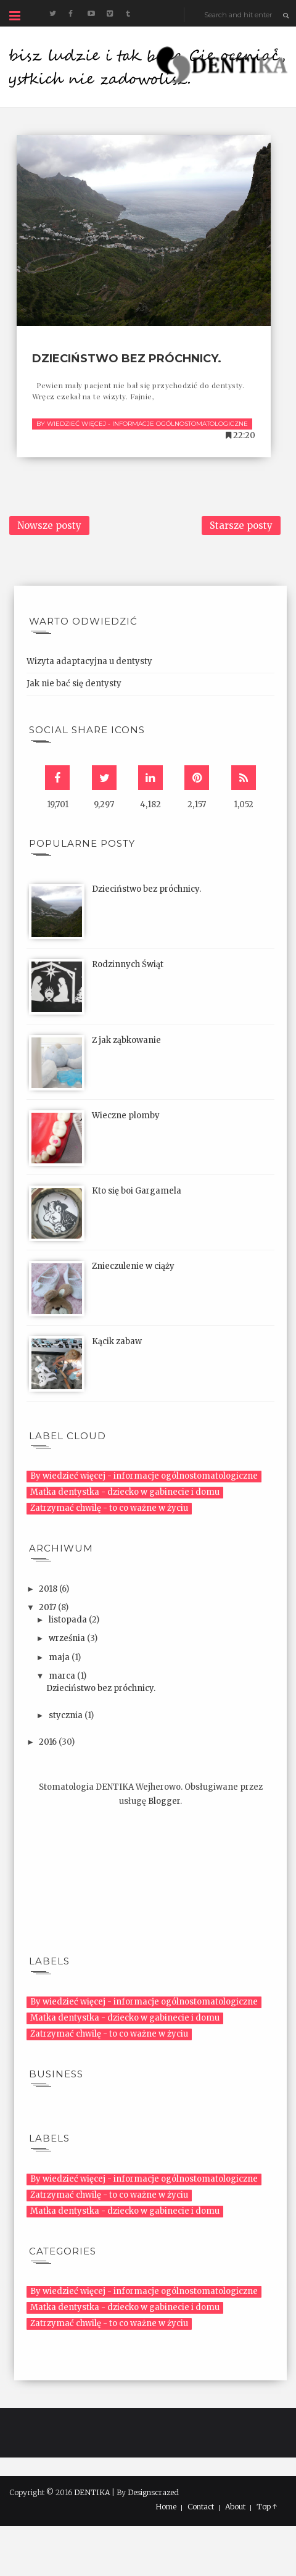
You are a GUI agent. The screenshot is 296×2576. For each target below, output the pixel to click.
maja (60, 1657)
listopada (69, 1619)
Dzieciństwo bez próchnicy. (126, 358)
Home (165, 2507)
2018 (49, 1589)
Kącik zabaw (117, 1341)
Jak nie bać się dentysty (74, 683)
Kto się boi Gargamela (136, 1191)
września (68, 1638)
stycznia (66, 1715)
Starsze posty (241, 525)
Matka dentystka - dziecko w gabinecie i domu (125, 1492)
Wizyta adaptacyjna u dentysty (89, 661)
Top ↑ (267, 2507)
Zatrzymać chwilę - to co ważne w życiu (109, 1508)
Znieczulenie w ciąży (133, 1266)
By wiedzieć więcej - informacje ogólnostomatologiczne (142, 424)
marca (63, 1676)
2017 (48, 1607)
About (235, 2507)
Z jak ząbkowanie (126, 1040)
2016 (49, 1742)
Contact (200, 2507)
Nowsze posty (49, 525)
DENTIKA (92, 2492)
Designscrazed (153, 2492)
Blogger (164, 1801)
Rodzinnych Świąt (127, 964)
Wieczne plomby (126, 1115)
